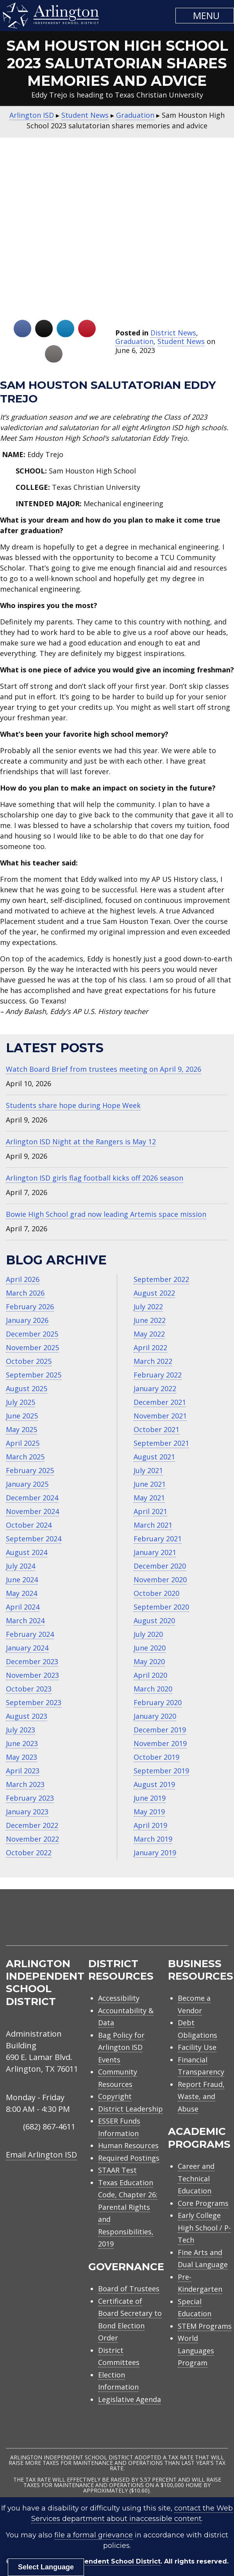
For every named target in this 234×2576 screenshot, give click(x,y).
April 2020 (150, 1675)
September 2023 (33, 1702)
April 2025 (22, 1443)
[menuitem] (162, 1926)
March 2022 (153, 1361)
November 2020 (160, 1579)
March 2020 (153, 1688)
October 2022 (29, 1852)
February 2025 (30, 1470)
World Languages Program (196, 2350)
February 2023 (30, 1798)
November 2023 (32, 1675)
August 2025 (26, 1388)
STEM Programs (205, 2326)
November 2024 (32, 1511)
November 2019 (160, 1743)
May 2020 (149, 1661)
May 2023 (21, 1757)
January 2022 (155, 1388)
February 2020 (158, 1702)
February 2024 (30, 1634)
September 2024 (33, 1538)
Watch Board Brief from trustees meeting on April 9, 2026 (103, 1069)
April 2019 (150, 1825)
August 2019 (154, 1784)
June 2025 (22, 1415)
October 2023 (29, 1688)
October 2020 (156, 1593)
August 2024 (26, 1552)
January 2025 (27, 1484)
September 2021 (161, 1443)
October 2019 (156, 1757)
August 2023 (26, 1716)
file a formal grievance (93, 2535)
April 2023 (22, 1770)
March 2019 (153, 1839)
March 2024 (25, 1620)
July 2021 (148, 1470)
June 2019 (150, 1798)
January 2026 (27, 1320)
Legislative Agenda (129, 2399)
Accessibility (118, 1998)
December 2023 (32, 1661)
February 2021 (158, 1538)
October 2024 (29, 1525)
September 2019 (161, 1770)
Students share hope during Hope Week (73, 1105)
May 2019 (149, 1811)
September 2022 (161, 1279)
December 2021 (160, 1402)
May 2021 (149, 1497)
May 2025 (21, 1429)
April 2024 (22, 1607)
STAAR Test (117, 2170)
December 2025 (32, 1334)
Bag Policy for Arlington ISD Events (121, 2047)
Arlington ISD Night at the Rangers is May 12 (81, 1141)
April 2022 (150, 1347)
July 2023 (20, 1729)
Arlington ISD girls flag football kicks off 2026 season (94, 1178)
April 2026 (22, 1279)
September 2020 (161, 1607)
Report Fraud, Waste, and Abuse (201, 2096)
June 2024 (22, 1579)
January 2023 (27, 1811)
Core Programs (203, 2203)
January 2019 (155, 1852)
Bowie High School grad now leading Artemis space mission (106, 1214)
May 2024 (21, 1593)
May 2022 (149, 1334)
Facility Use (197, 2047)
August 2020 (154, 1620)
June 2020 (150, 1647)
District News (173, 332)
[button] (204, 15)
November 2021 (160, 1415)
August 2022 (154, 1293)
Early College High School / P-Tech (204, 2227)
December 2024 (32, 1497)
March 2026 (25, 1293)
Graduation (134, 341)
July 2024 (20, 1566)
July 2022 (148, 1306)
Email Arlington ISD (41, 2154)
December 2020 (160, 1566)
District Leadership (130, 2108)
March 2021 (153, 1525)
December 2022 (32, 1825)
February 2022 (158, 1374)
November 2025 (32, 1347)
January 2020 (155, 1716)
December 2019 (160, 1729)
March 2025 (25, 1456)
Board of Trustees (128, 2288)
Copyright (115, 2096)
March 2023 (25, 1784)
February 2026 (30, 1306)
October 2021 (156, 1429)
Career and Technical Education (196, 2178)
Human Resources (128, 2145)
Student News (181, 341)
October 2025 (29, 1361)
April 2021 (150, 1511)
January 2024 (27, 1647)
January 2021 (155, 1552)
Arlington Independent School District (96, 2561)
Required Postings (128, 2158)
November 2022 (32, 1839)
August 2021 (154, 1456)
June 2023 (22, 1743)
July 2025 (20, 1402)
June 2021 (150, 1484)
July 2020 (148, 1634)
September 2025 (33, 1374)
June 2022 (150, 1320)
